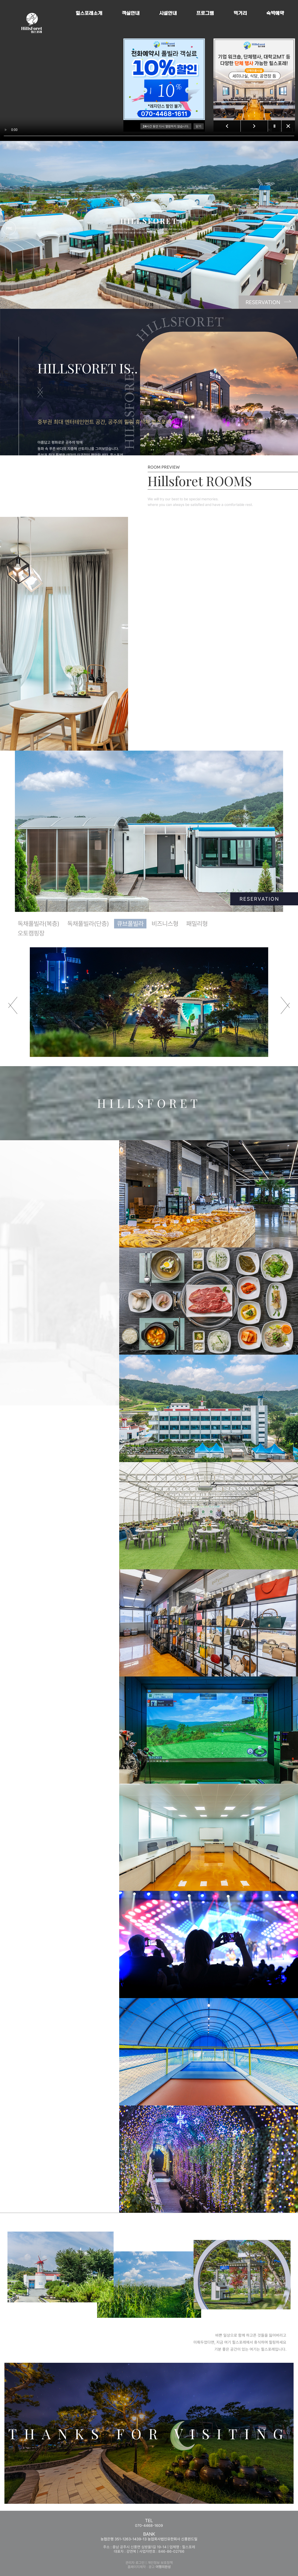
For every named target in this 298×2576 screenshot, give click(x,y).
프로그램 (205, 13)
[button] (279, 228)
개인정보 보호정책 (160, 2563)
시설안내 (168, 13)
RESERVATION (268, 302)
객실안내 (130, 13)
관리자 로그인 (135, 2563)
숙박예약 (275, 13)
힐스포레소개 (89, 13)
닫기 (198, 126)
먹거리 (240, 13)
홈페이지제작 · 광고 (149, 2567)
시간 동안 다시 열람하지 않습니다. (166, 126)
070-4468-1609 (149, 2525)
